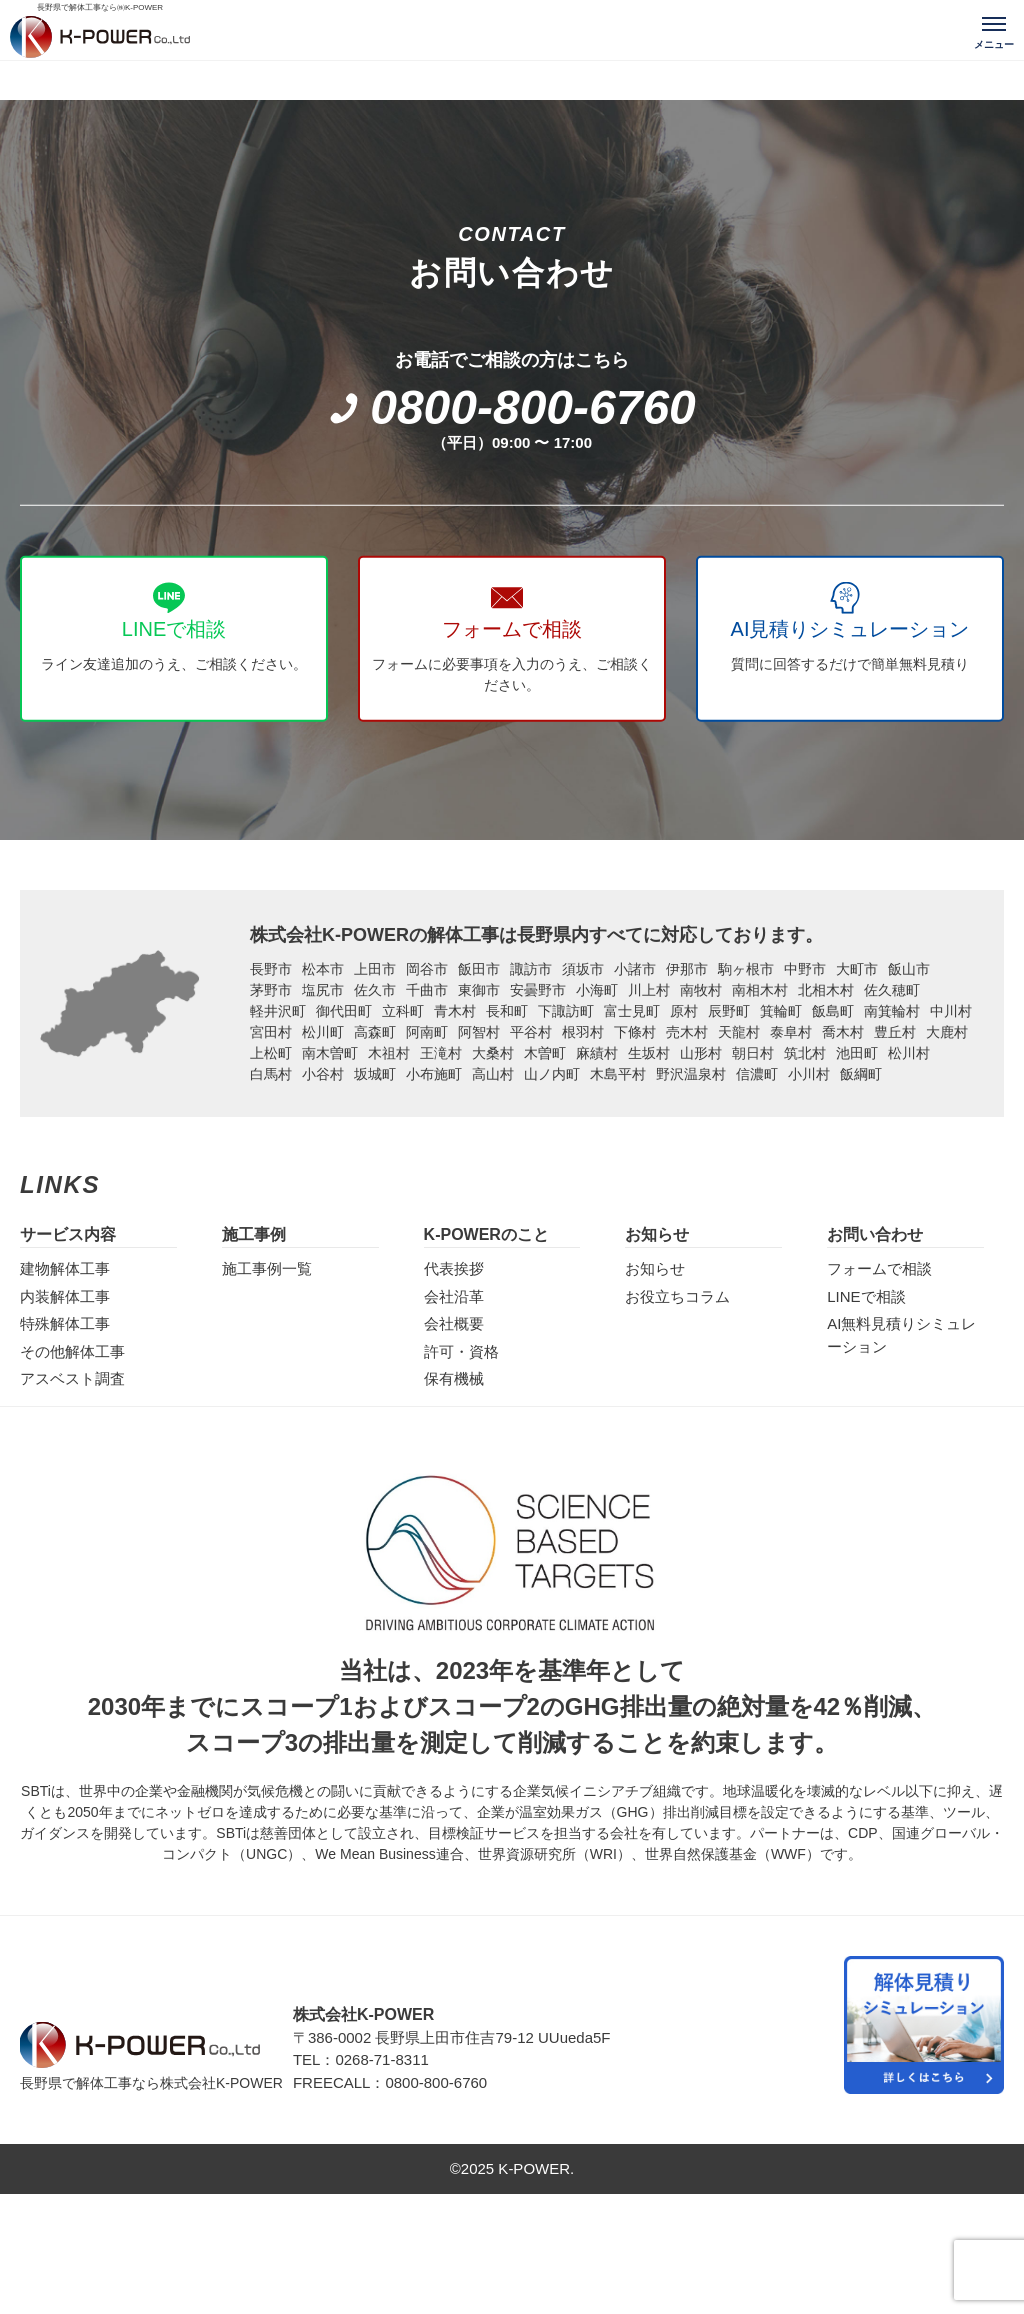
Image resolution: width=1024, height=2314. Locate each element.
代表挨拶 (454, 1268)
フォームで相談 (879, 1268)
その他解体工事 (72, 1351)
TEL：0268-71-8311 (361, 2059)
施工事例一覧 (267, 1268)
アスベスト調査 (72, 1378)
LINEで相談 (866, 1296)
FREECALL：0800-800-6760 (390, 2082)
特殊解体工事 (65, 1323)
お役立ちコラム (677, 1296)
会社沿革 (454, 1296)
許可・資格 (461, 1351)
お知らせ (655, 1268)
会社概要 (454, 1323)
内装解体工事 (65, 1296)
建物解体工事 (65, 1268)
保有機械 (454, 1378)
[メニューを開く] (994, 30)
